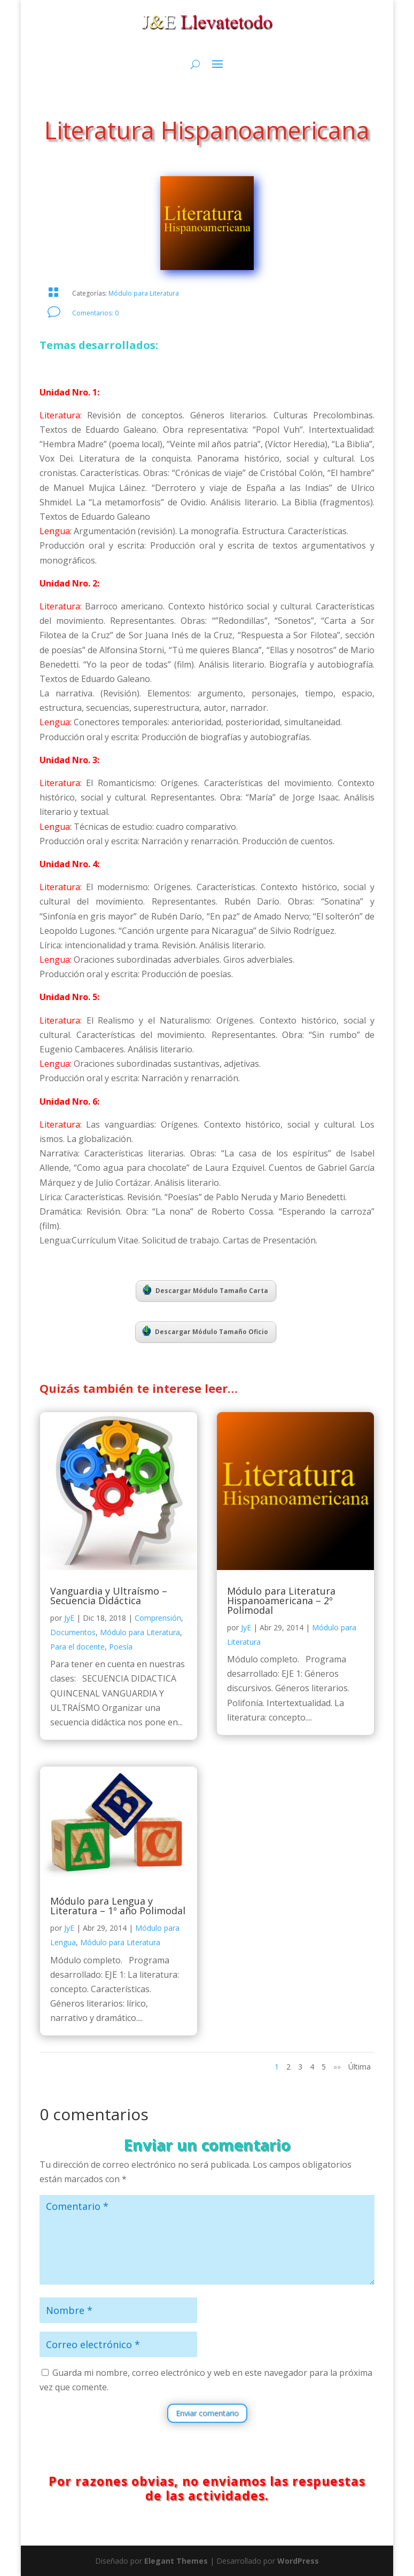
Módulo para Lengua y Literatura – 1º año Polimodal (117, 1906)
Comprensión (158, 1618)
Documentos (73, 1632)
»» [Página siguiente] (337, 2067)
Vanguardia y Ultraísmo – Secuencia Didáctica (108, 1595)
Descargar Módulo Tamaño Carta (205, 1290)
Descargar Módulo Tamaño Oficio (205, 1331)
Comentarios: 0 (95, 313)
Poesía (120, 1647)
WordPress (298, 2561)
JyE (69, 1618)
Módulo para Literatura (143, 293)
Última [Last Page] (359, 2067)
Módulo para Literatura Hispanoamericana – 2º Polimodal (281, 1600)
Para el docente (77, 1647)
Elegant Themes (176, 2561)
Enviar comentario (207, 2413)
